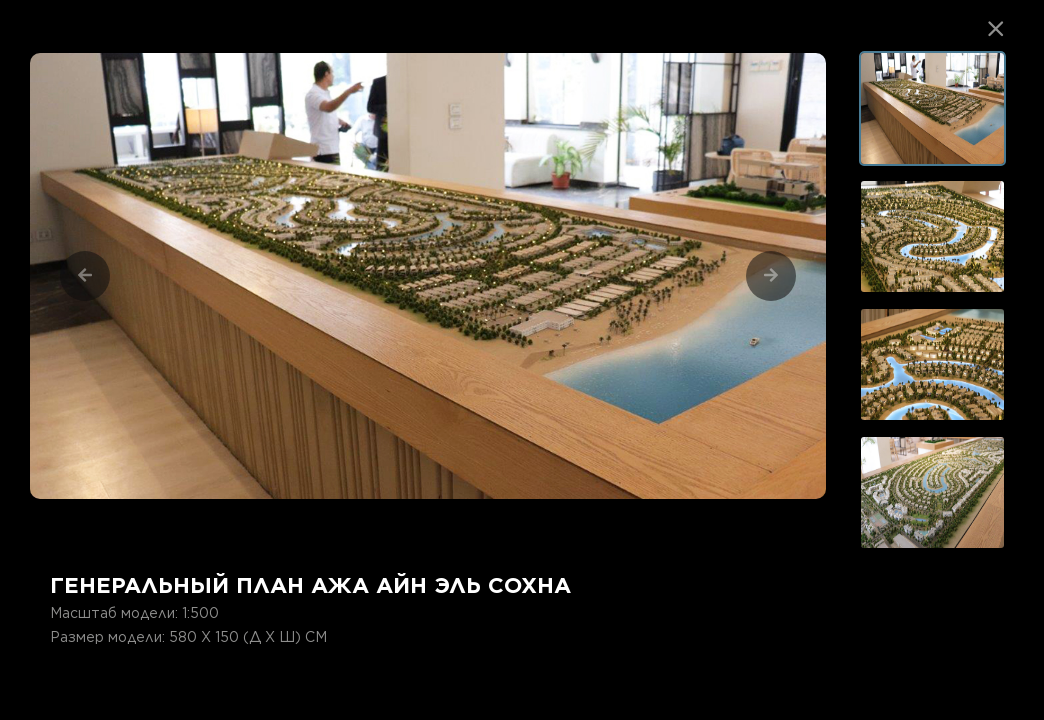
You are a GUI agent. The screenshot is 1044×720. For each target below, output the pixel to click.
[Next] (771, 276)
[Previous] (85, 276)
